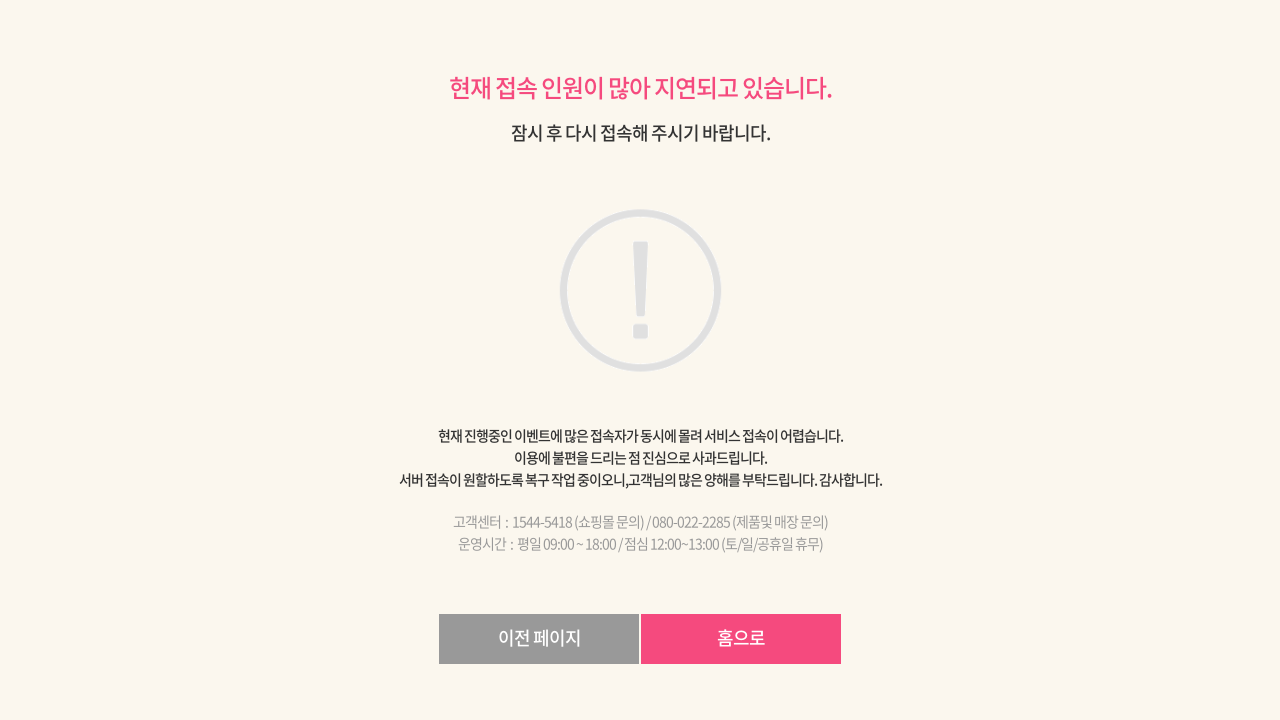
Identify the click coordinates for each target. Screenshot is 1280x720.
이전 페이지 (539, 637)
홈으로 (741, 637)
